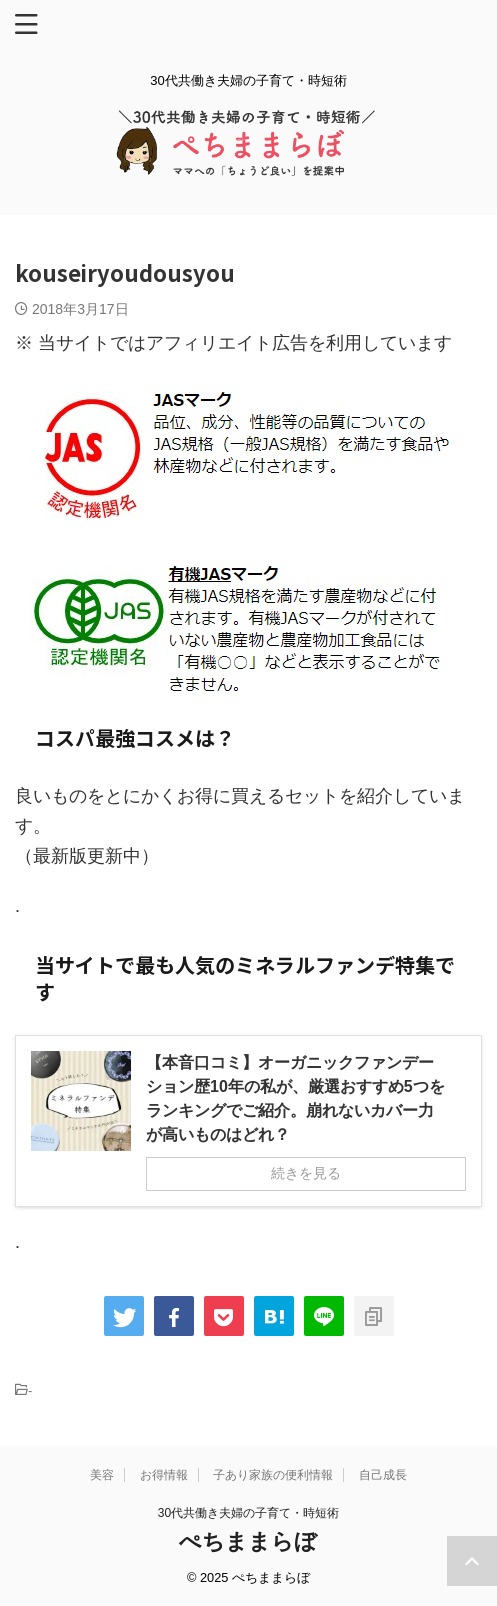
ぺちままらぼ (248, 1541)
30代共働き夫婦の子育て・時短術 (248, 1513)
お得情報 (164, 1475)
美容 (102, 1475)
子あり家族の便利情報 (273, 1475)
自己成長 (383, 1475)
